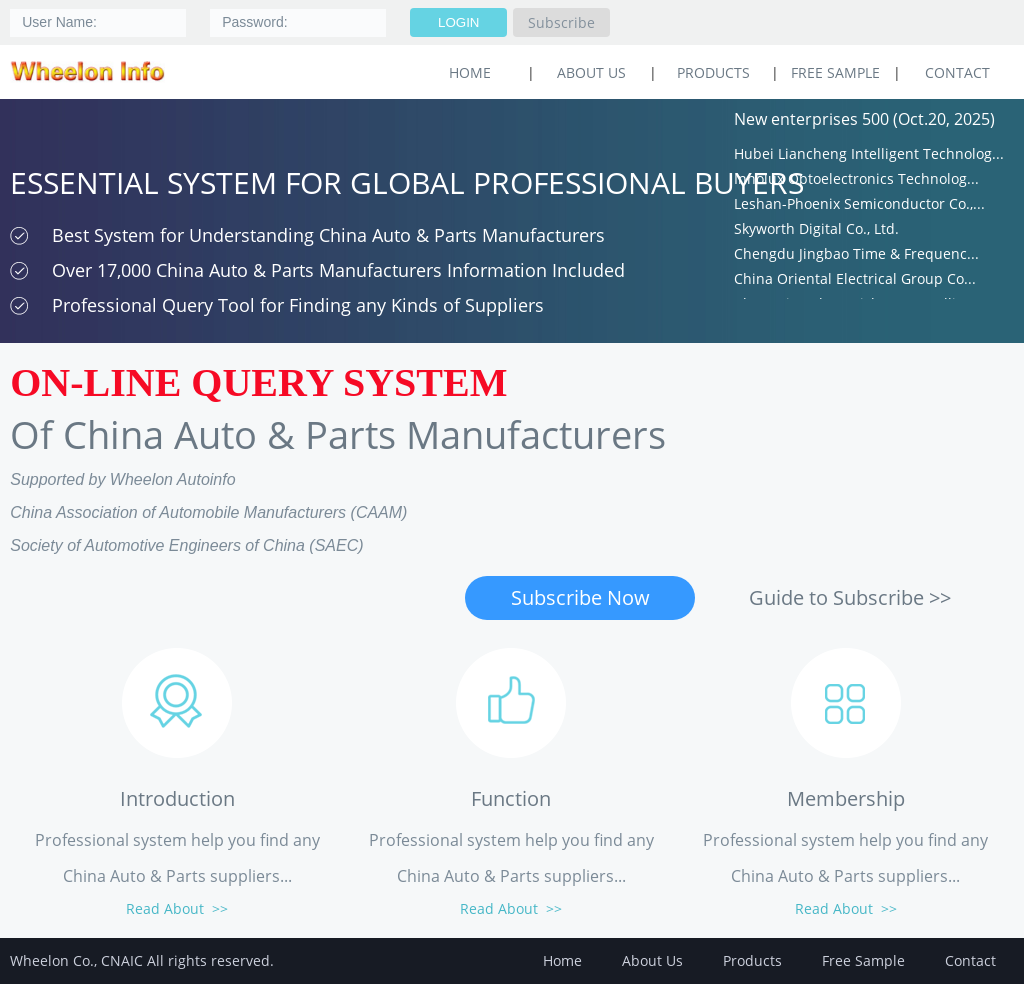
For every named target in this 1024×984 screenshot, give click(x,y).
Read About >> (177, 908)
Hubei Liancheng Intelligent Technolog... (869, 156)
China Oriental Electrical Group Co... (855, 281)
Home (562, 960)
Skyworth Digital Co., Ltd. (816, 231)
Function (511, 798)
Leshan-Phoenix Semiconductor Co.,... (859, 206)
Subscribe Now (580, 597)
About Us (591, 72)
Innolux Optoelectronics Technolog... (856, 181)
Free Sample (835, 72)
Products (713, 72)
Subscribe (561, 22)
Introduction (177, 798)
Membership (846, 798)
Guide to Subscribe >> (850, 597)
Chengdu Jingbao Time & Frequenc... (856, 256)
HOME (470, 72)
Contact (957, 72)
